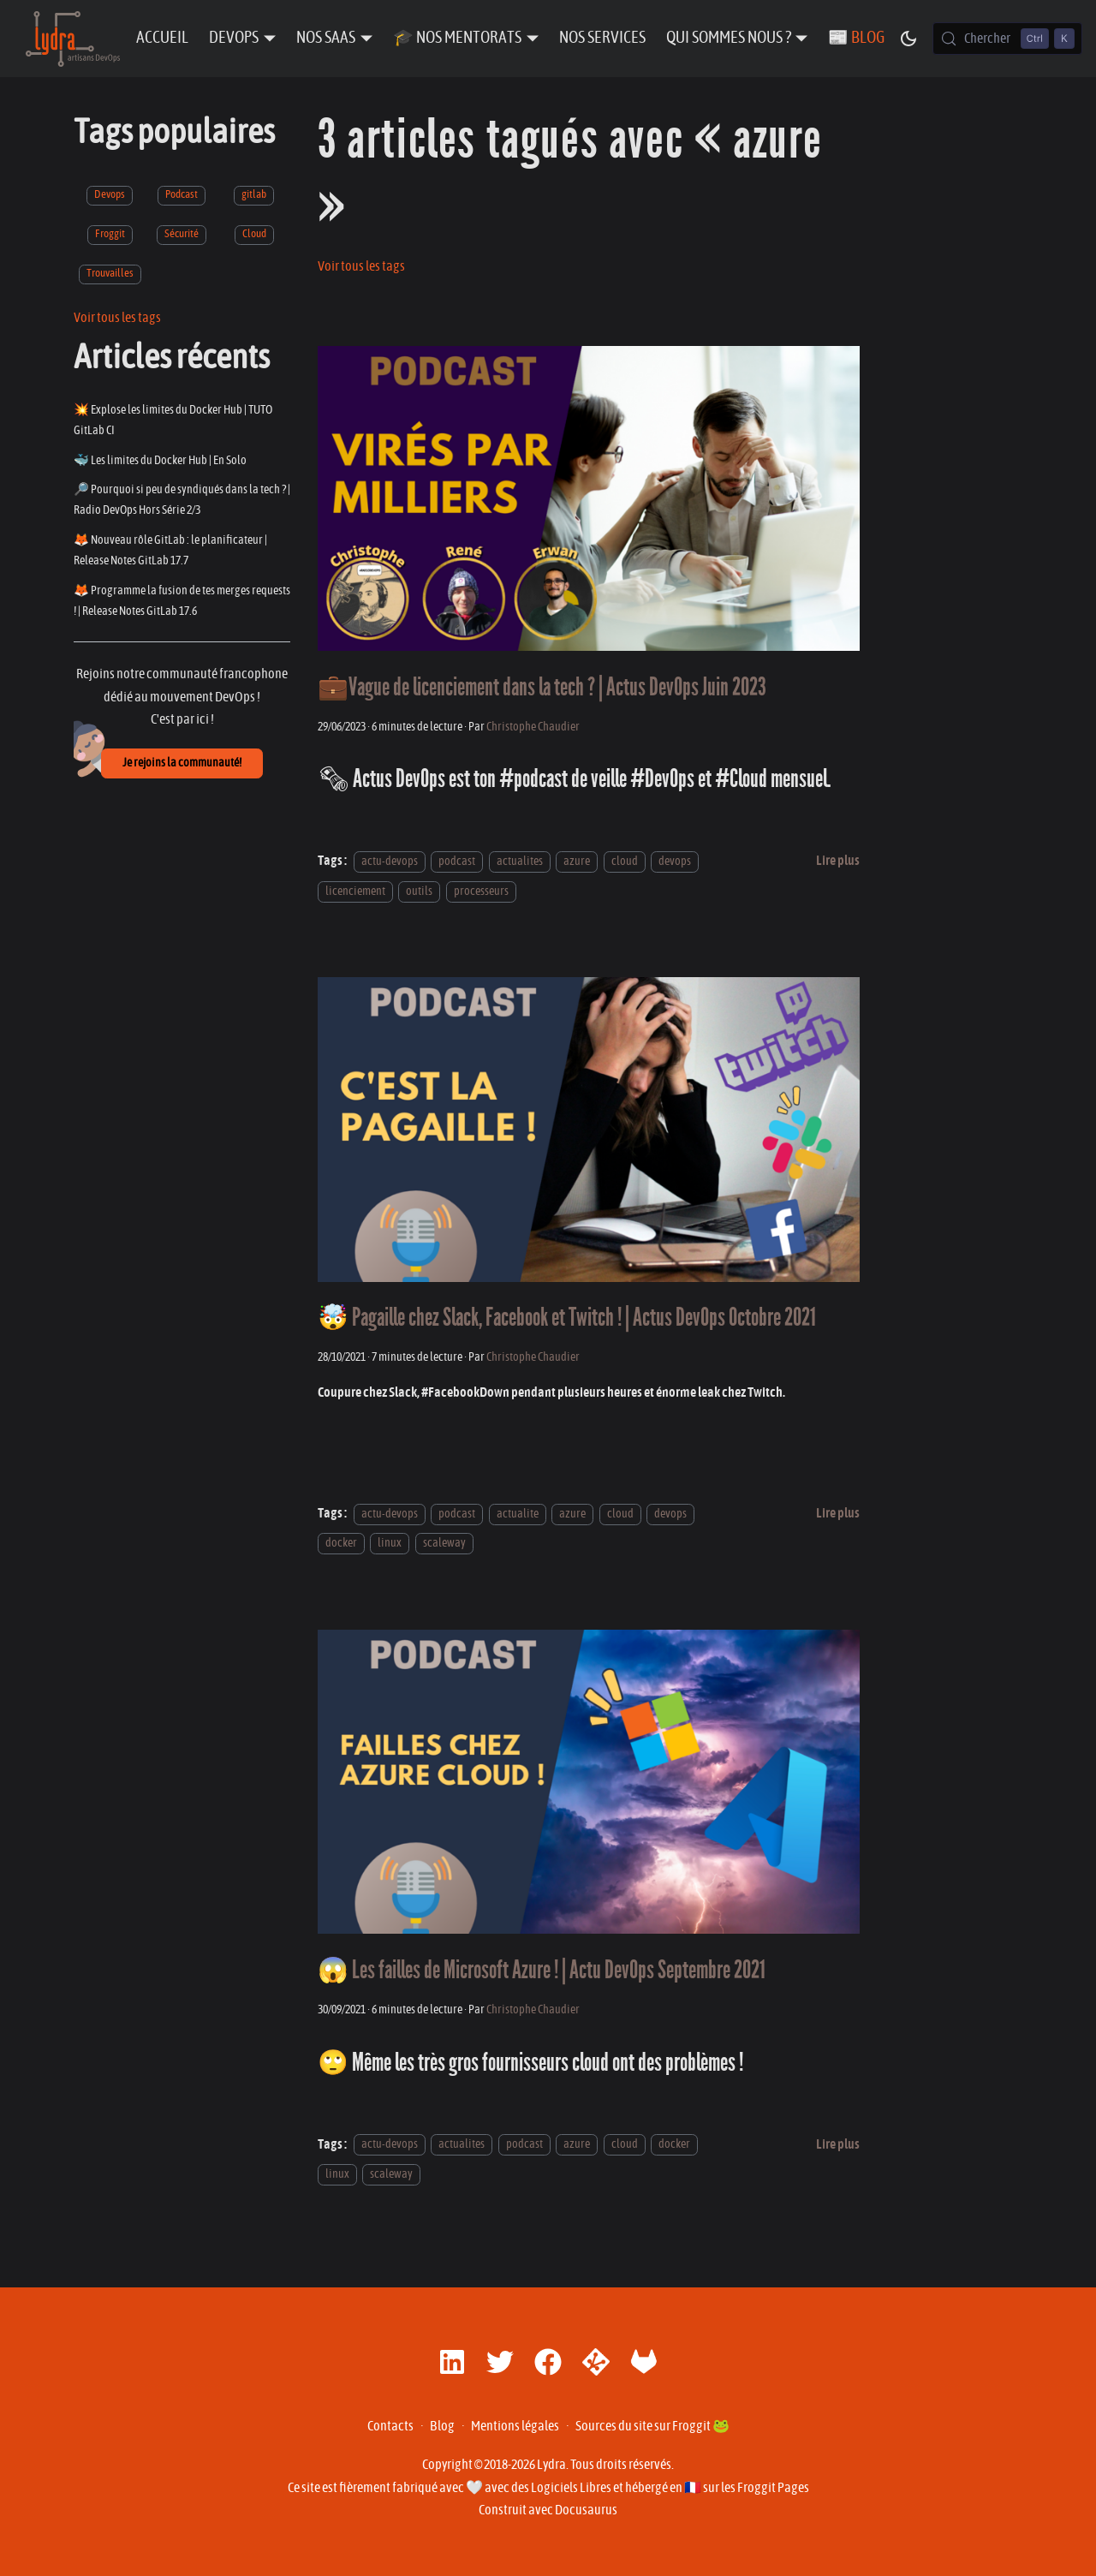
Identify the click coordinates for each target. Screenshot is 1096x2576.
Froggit (110, 234)
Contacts (390, 2426)
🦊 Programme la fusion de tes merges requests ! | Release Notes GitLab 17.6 (182, 600)
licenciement (355, 891)
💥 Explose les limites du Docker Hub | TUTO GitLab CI (173, 420)
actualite (518, 1513)
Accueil (162, 38)
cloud (624, 861)
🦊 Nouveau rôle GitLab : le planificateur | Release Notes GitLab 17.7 (170, 550)
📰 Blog (856, 38)
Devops (109, 194)
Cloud (254, 234)
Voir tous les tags (117, 318)
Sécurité (181, 234)
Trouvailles (110, 273)
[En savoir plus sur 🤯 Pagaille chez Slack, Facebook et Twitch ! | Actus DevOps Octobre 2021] (838, 1513)
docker (341, 1542)
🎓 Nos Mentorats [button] (457, 38)
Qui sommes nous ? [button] (728, 38)
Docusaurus (586, 2510)
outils (419, 891)
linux (390, 1542)
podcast (456, 861)
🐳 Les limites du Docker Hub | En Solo (160, 460)
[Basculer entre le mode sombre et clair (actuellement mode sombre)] (908, 38)
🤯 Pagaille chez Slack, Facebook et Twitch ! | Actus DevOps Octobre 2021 (567, 1318)
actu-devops (389, 861)
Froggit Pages (773, 2488)
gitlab (253, 194)
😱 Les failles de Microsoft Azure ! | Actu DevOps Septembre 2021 (541, 1970)
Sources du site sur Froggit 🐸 (652, 2426)
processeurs (481, 891)
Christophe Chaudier (533, 726)
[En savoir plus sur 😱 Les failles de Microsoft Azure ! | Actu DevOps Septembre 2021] (838, 2144)
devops (674, 861)
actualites (520, 861)
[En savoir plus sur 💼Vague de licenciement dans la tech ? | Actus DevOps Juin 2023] (838, 861)
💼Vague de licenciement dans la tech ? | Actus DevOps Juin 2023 (542, 687)
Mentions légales (515, 2426)
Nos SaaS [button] (325, 38)
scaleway (444, 1542)
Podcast (181, 194)
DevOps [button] (234, 38)
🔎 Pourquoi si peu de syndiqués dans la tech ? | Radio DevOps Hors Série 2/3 (182, 499)
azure (576, 861)
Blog (442, 2426)
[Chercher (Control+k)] (1007, 38)
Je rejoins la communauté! (181, 763)
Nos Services (602, 38)
